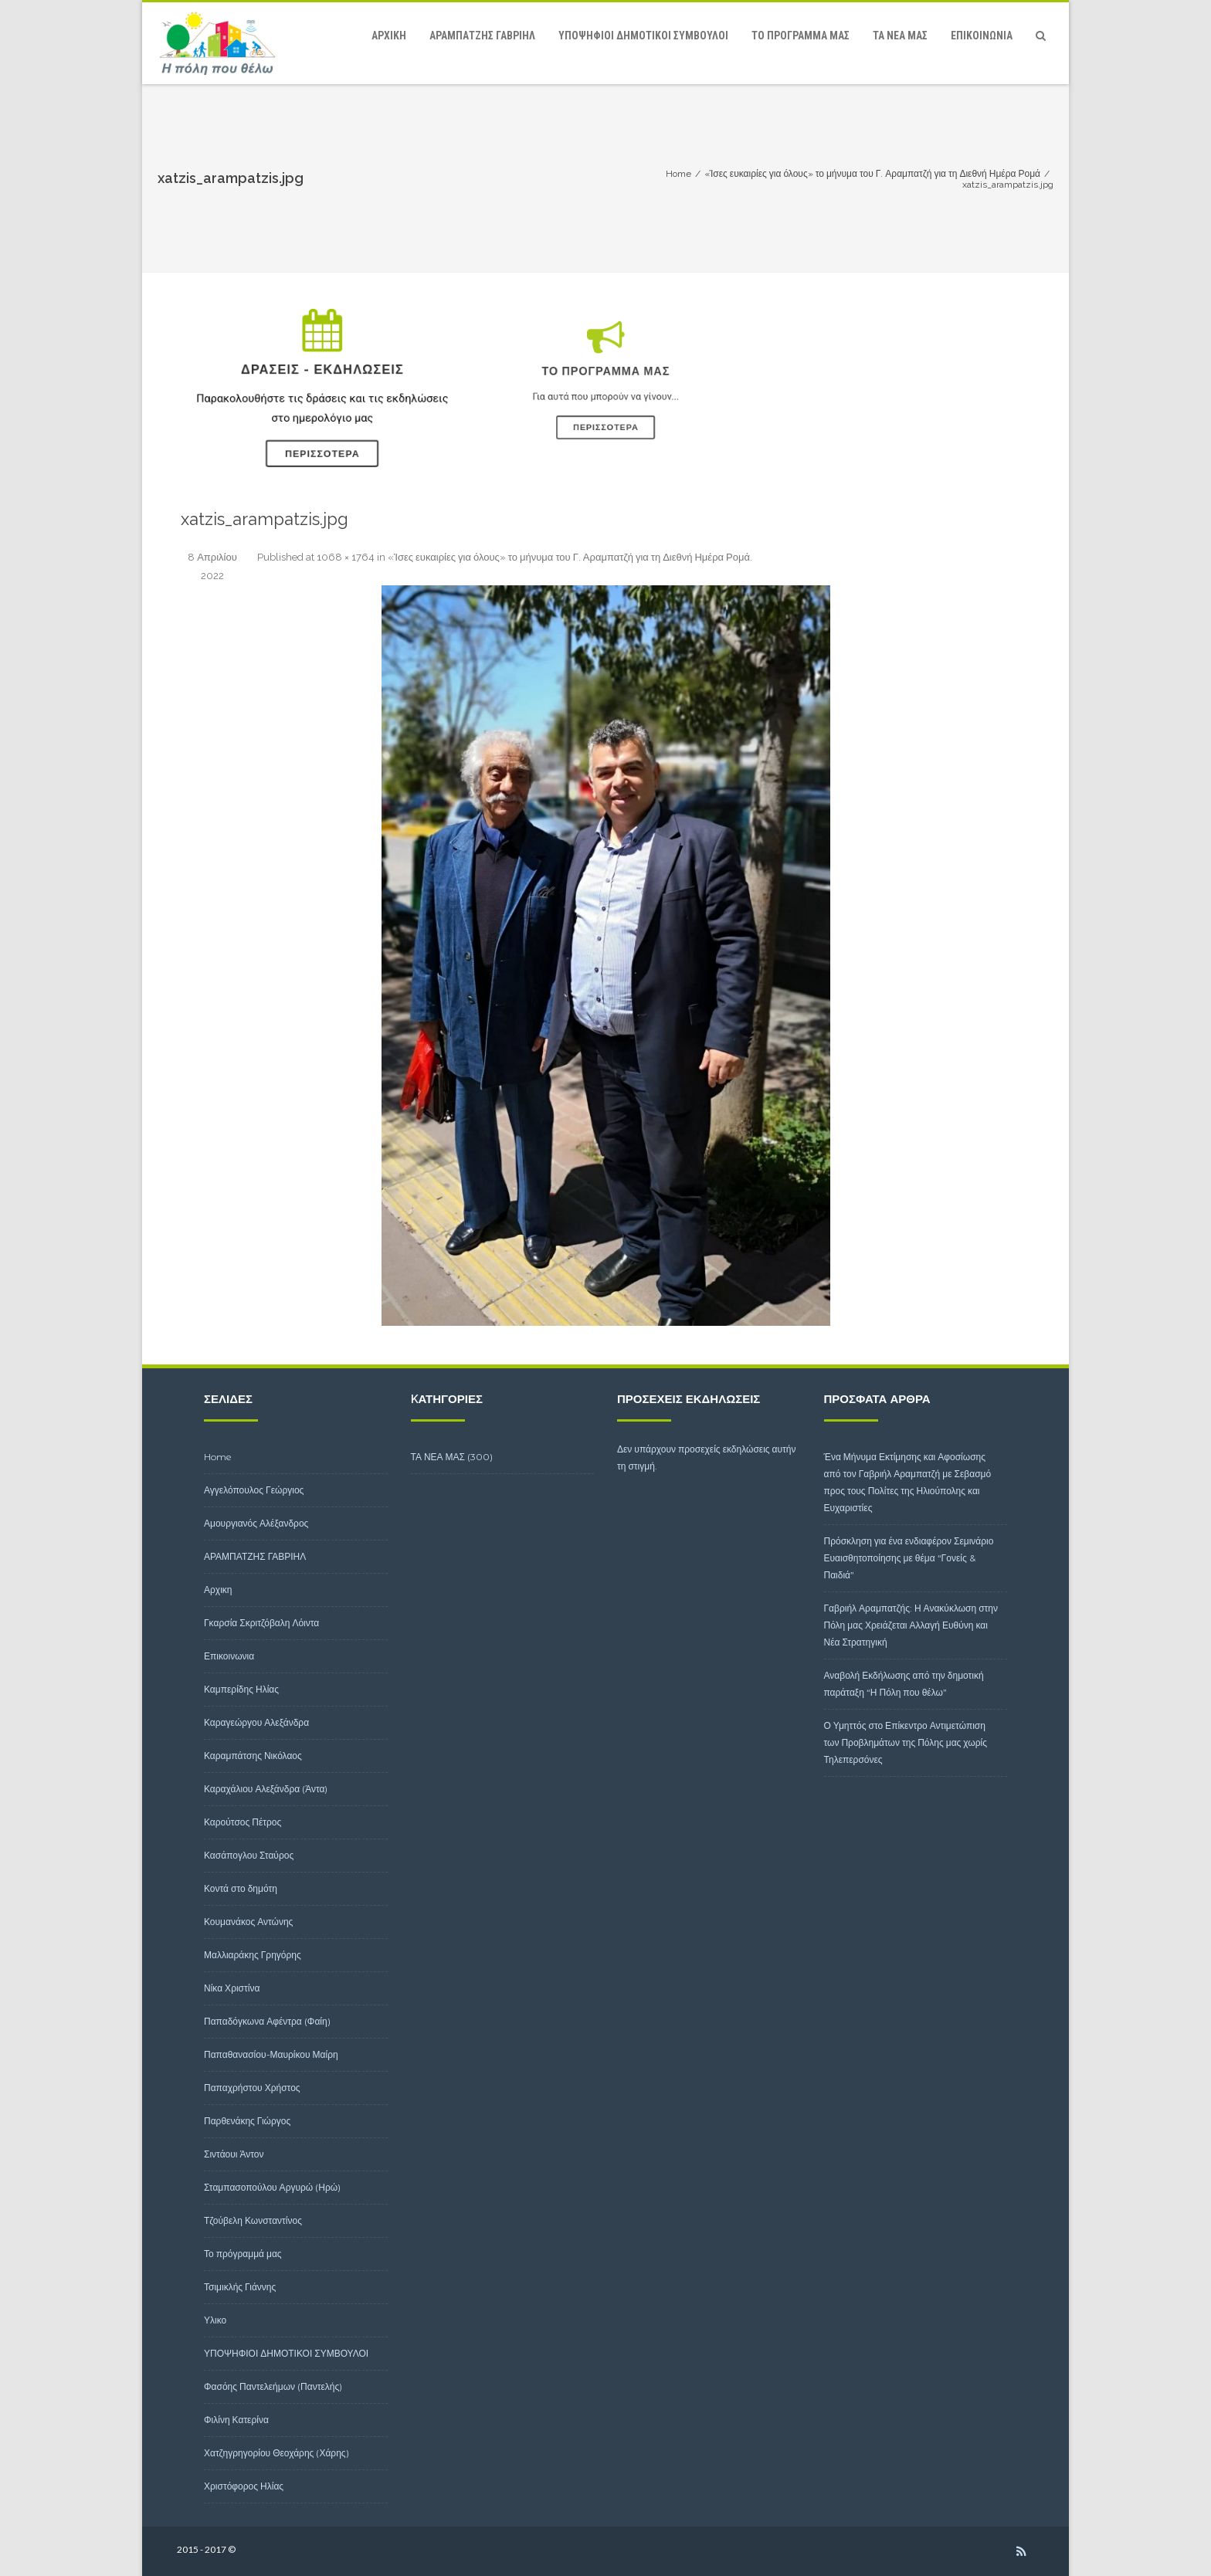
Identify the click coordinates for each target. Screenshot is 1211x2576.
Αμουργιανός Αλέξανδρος (256, 1523)
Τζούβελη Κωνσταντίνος (253, 2220)
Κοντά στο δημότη (240, 1888)
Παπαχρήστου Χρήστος (252, 2087)
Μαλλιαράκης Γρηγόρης (252, 1955)
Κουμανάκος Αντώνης (248, 1921)
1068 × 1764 (346, 557)
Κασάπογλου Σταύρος (248, 1855)
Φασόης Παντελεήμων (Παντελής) (273, 2386)
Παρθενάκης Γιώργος (247, 2121)
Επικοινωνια (982, 35)
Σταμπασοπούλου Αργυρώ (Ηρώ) (272, 2187)
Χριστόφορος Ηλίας (243, 2486)
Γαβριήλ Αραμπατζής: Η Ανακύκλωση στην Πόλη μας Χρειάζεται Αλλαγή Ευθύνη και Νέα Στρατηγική (911, 1625)
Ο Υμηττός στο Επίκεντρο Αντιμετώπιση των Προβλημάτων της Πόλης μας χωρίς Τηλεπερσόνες (906, 1742)
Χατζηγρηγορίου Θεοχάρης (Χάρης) (276, 2453)
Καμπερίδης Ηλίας (241, 1689)
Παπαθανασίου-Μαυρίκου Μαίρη (271, 2054)
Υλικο (215, 2320)
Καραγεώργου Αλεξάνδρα (256, 1722)
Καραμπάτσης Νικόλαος (253, 1755)
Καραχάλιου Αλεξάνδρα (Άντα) (265, 1789)
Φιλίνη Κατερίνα (236, 2419)
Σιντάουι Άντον (234, 2154)
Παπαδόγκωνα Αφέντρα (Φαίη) (267, 2021)
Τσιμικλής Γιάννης (240, 2287)
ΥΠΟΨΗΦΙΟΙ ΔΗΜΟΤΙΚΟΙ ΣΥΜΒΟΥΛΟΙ (643, 35)
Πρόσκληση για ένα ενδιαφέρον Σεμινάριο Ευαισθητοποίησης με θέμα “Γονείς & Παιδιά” (909, 1558)
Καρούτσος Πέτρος (242, 1822)
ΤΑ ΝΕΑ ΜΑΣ (900, 35)
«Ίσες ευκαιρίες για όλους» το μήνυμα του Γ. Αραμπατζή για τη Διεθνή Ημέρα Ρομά (569, 557)
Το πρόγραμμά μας (800, 35)
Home (218, 1457)
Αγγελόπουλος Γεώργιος (254, 1490)
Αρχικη (388, 35)
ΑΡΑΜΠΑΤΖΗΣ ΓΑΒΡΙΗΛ (482, 35)
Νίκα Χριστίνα (232, 1988)
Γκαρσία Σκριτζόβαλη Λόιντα (261, 1623)
